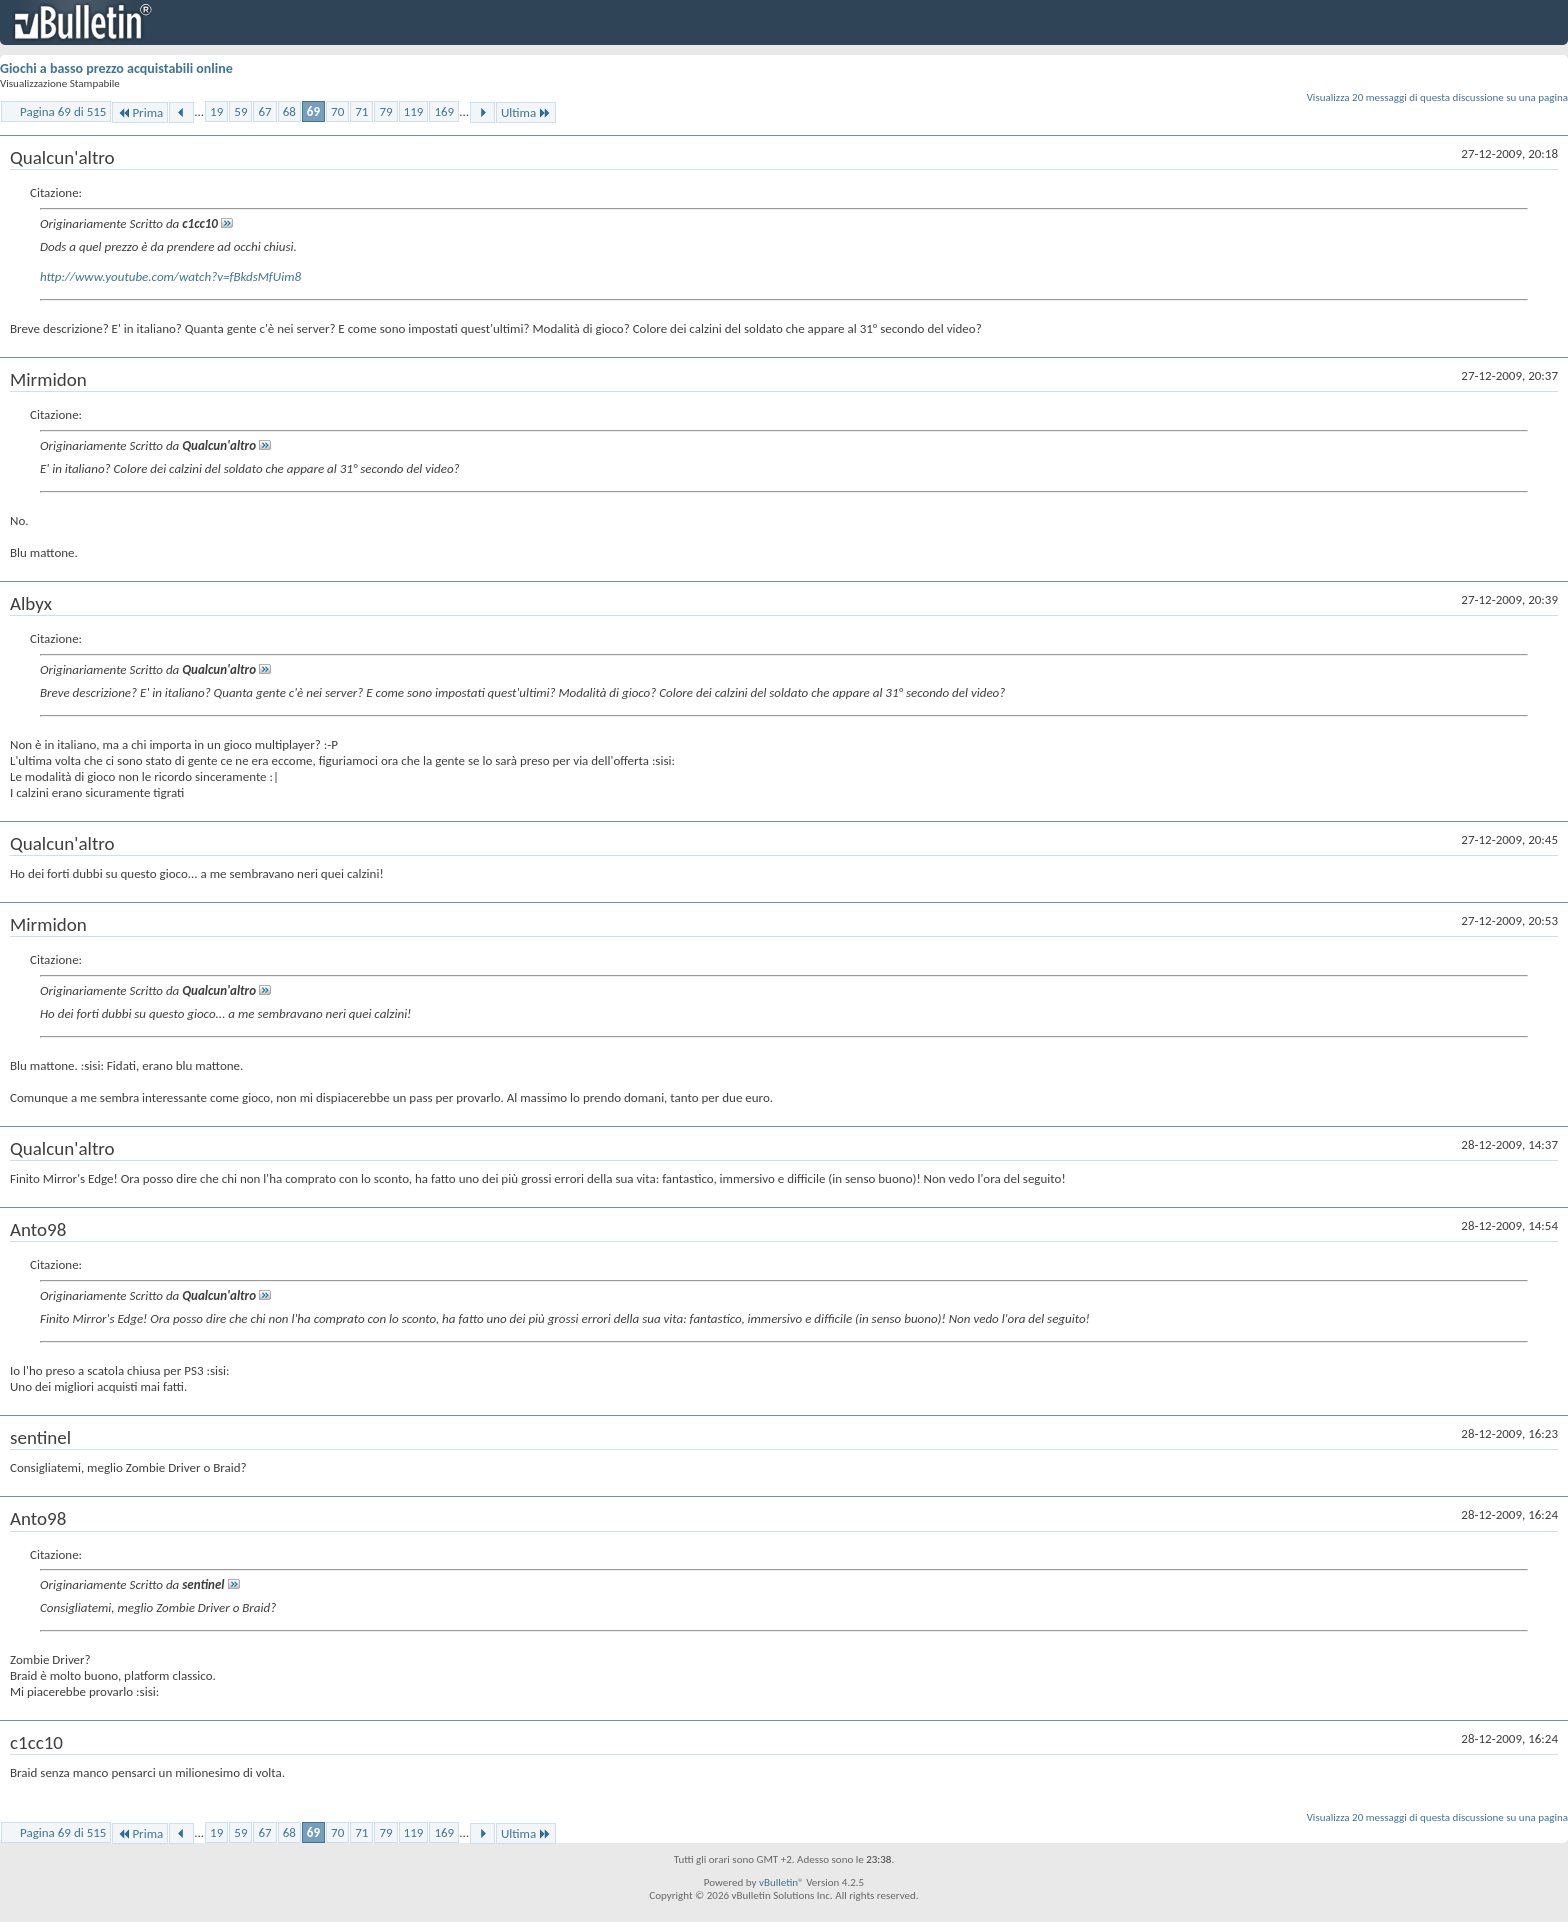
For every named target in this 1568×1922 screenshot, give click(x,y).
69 (313, 111)
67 (264, 111)
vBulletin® (781, 1882)
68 (289, 111)
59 (240, 111)
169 (444, 111)
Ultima (526, 112)
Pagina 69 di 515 (63, 111)
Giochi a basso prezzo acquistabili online (116, 68)
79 (385, 111)
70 (337, 111)
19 (216, 111)
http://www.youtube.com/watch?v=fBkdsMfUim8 (170, 276)
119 (414, 111)
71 (361, 111)
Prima (140, 112)
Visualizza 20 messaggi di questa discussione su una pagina (1437, 97)
